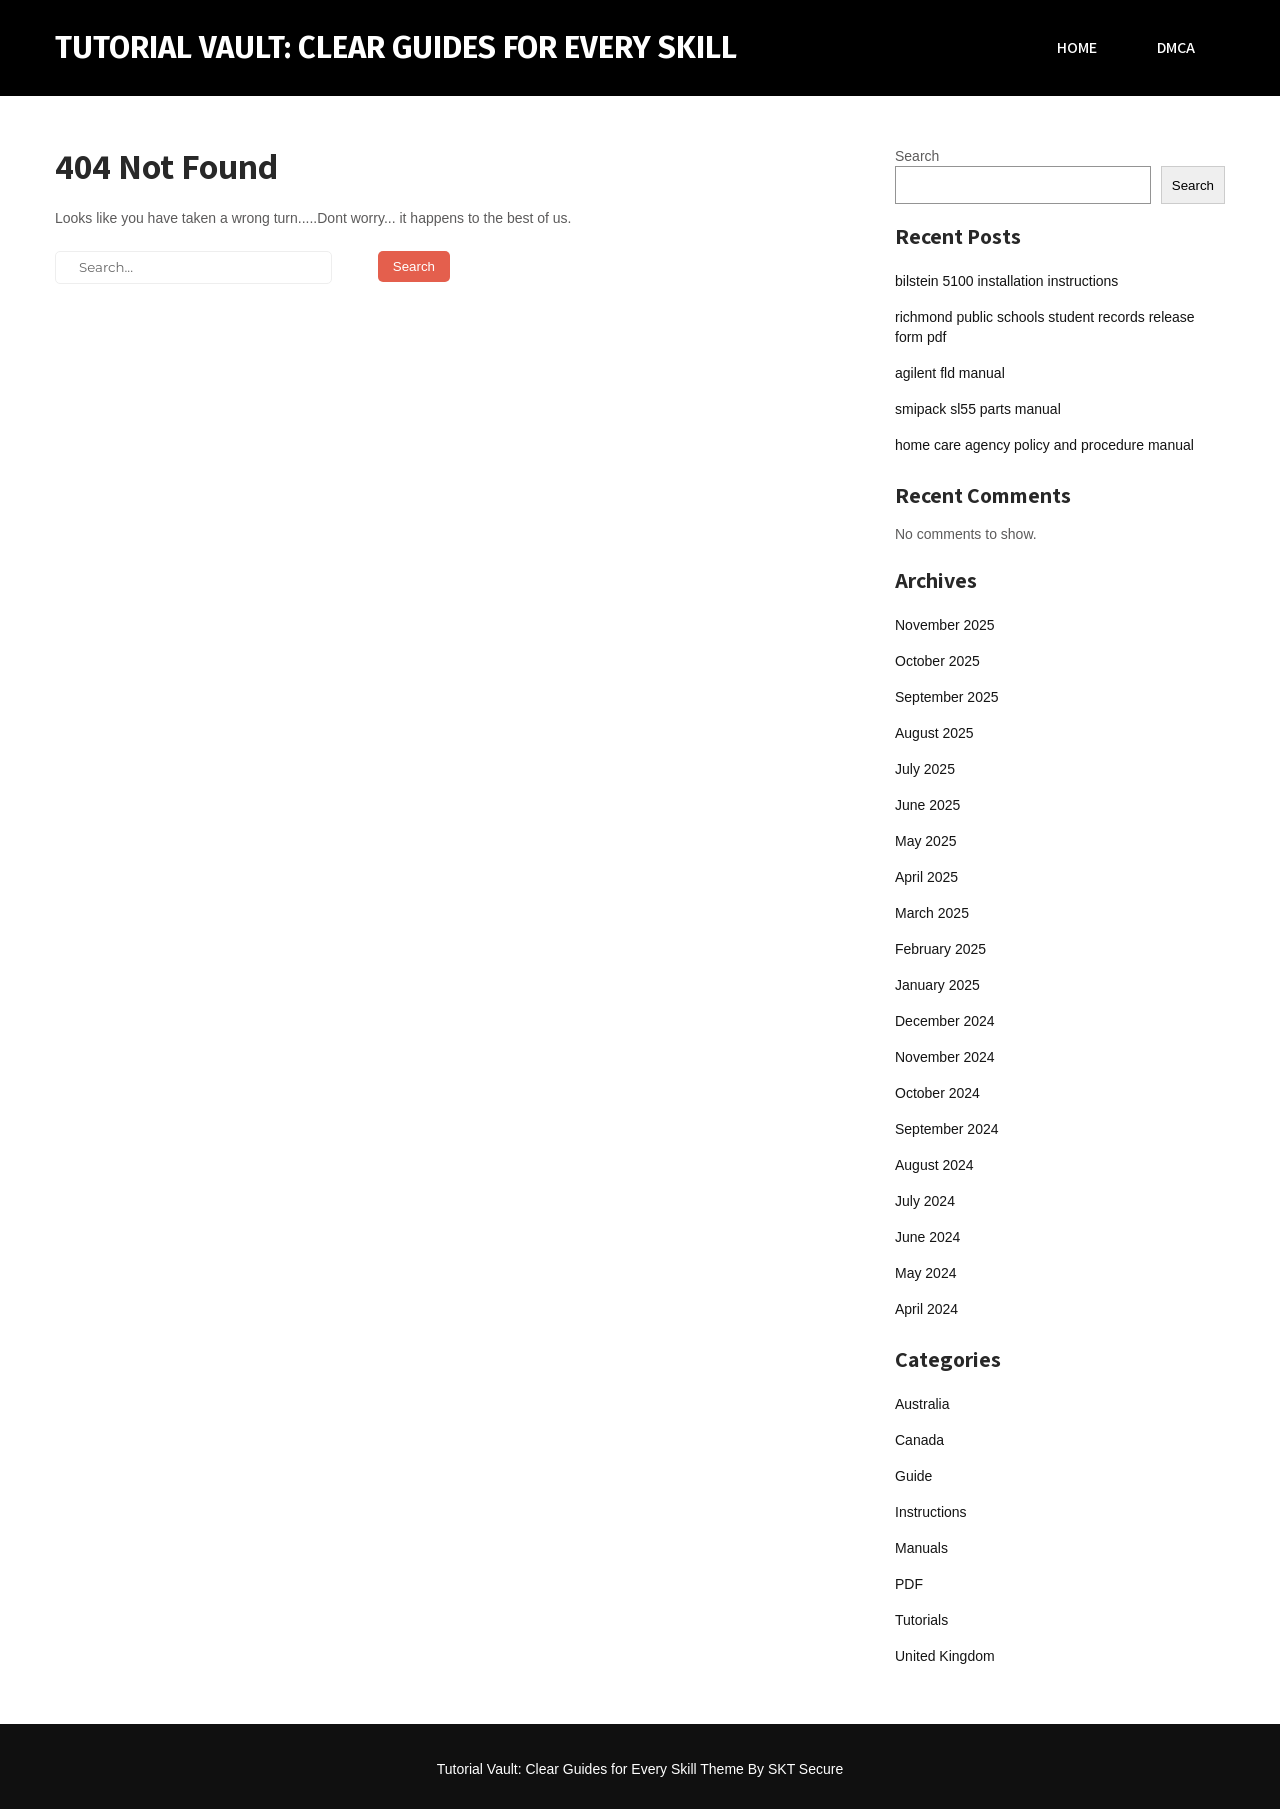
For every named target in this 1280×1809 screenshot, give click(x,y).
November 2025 (945, 625)
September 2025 (947, 697)
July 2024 (925, 1201)
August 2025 (934, 733)
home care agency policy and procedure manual (1044, 445)
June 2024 (927, 1237)
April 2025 (926, 877)
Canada (919, 1440)
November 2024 (945, 1057)
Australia (922, 1404)
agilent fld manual (950, 373)
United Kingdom (945, 1656)
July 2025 (925, 769)
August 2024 (934, 1165)
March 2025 (932, 913)
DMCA (1176, 47)
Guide (913, 1476)
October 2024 (937, 1093)
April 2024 (926, 1309)
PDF (909, 1584)
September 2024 (947, 1129)
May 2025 (925, 841)
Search (917, 156)
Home (1077, 47)
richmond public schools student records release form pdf (1045, 327)
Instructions (931, 1512)
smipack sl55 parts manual (978, 409)
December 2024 (945, 1021)
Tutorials (921, 1620)
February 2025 (940, 949)
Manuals (921, 1548)
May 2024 (925, 1273)
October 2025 (937, 661)
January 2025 (937, 985)
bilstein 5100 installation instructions (1006, 281)
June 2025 (927, 805)
